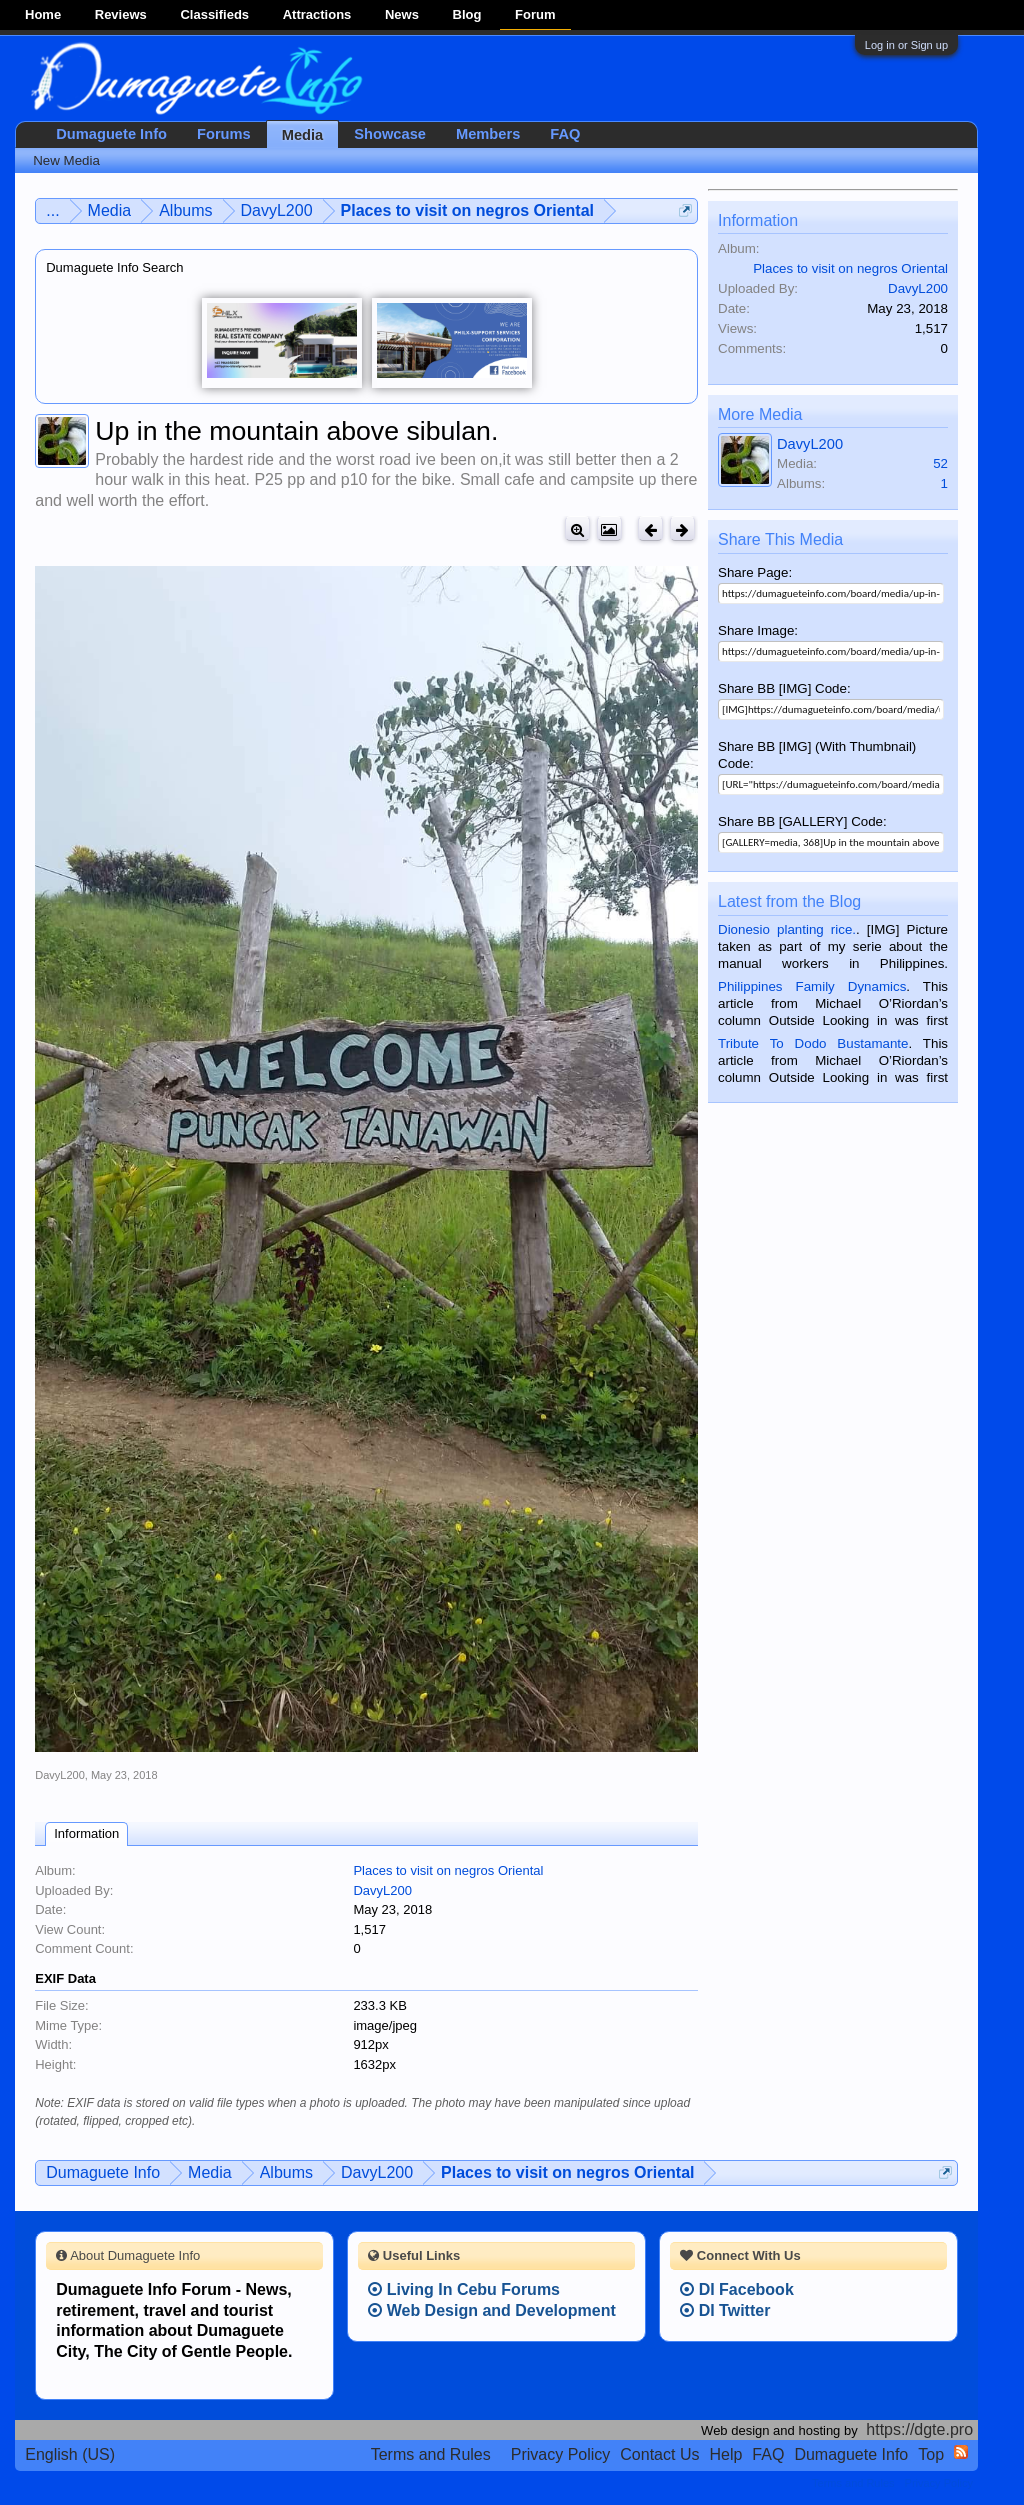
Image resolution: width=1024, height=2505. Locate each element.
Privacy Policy (561, 2454)
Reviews (121, 14)
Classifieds (214, 14)
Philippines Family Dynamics (812, 986)
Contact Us (659, 2454)
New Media (66, 160)
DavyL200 (60, 1775)
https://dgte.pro (919, 2429)
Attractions (317, 14)
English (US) (70, 2454)
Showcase (390, 134)
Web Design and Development (492, 2310)
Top (931, 2454)
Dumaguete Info (111, 134)
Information (86, 1833)
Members (488, 134)
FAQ (565, 134)
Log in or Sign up (906, 45)
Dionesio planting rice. (787, 929)
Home (43, 14)
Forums (224, 134)
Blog (467, 14)
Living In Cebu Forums (464, 2289)
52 (940, 463)
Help (725, 2454)
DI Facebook (737, 2289)
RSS (961, 2452)
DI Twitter (725, 2310)
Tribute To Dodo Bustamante (813, 1043)
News (402, 14)
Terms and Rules (431, 2454)
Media (303, 135)
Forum (535, 14)
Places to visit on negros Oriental (448, 1870)
